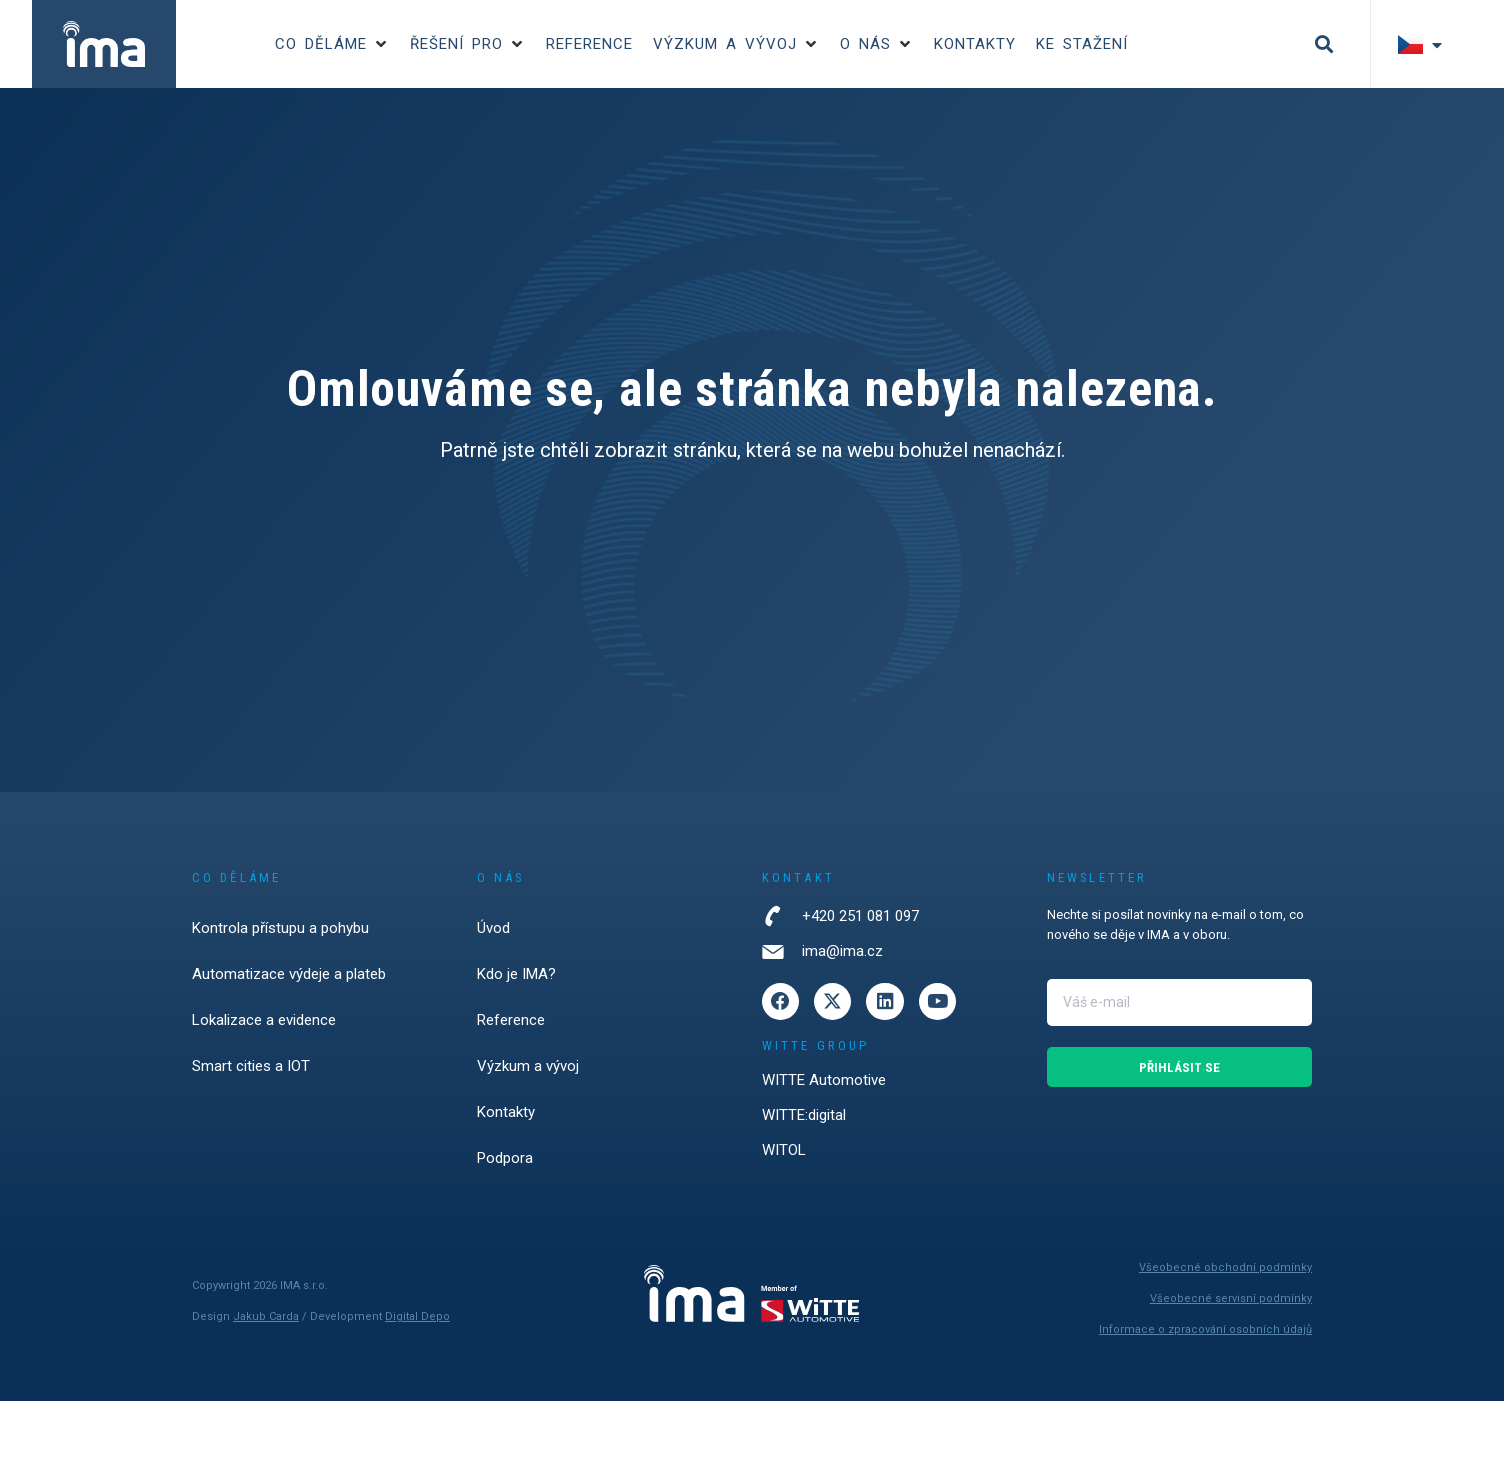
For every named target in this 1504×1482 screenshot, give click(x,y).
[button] (332, 44)
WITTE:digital (804, 1116)
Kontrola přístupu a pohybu (280, 928)
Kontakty (506, 1112)
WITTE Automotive (824, 1081)
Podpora (505, 1158)
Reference (511, 1020)
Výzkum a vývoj (528, 1066)
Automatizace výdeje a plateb (289, 974)
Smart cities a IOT (251, 1066)
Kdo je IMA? (516, 974)
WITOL (784, 1151)
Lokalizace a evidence (264, 1020)
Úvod (493, 928)
